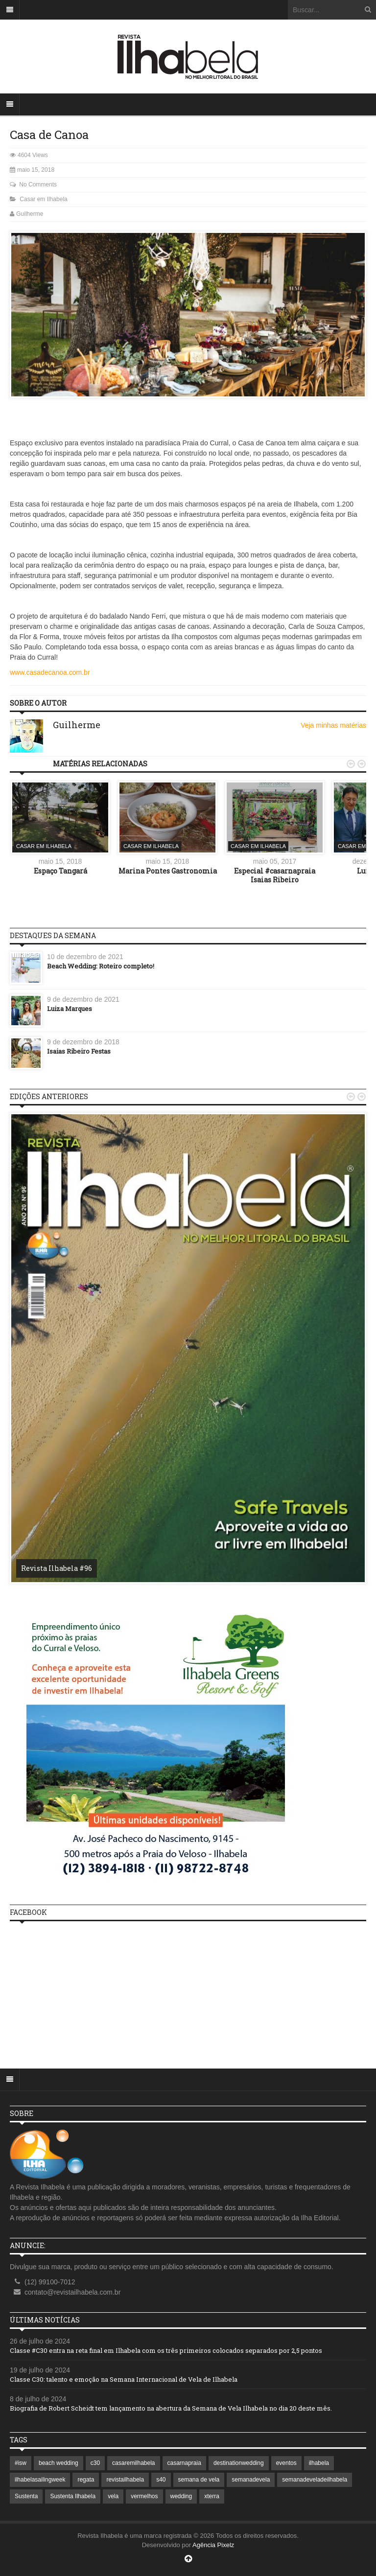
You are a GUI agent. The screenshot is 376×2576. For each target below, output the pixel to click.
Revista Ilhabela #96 (56, 1568)
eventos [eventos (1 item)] (286, 2463)
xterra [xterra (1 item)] (211, 2496)
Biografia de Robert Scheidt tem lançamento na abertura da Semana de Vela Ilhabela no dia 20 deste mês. (171, 2408)
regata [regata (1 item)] (85, 2479)
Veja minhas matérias (333, 725)
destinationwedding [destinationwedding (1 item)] (238, 2463)
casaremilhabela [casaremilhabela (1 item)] (133, 2463)
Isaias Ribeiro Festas (79, 1051)
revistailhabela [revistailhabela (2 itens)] (125, 2479)
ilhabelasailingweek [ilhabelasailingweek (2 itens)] (40, 2479)
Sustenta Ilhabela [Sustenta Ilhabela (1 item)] (72, 2496)
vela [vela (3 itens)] (113, 2496)
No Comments (38, 184)
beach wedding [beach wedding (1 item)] (58, 2463)
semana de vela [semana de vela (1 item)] (199, 2479)
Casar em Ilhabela (43, 199)
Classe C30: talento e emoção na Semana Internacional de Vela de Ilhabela (123, 2379)
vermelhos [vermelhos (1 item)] (144, 2496)
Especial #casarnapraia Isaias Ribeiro (274, 875)
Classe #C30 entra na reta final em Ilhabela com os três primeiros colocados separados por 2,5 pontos (166, 2350)
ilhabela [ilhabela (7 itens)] (319, 2463)
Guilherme (29, 213)
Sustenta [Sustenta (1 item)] (26, 2496)
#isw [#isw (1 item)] (20, 2463)
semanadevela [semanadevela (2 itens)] (251, 2479)
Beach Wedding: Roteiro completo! (100, 966)
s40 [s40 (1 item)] (160, 2479)
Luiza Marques (69, 1008)
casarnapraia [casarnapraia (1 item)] (184, 2463)
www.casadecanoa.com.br (50, 672)
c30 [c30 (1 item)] (95, 2463)
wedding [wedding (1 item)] (181, 2496)
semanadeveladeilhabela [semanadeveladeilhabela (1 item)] (314, 2479)
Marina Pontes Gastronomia (167, 870)
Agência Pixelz (213, 2545)
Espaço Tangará (60, 870)
